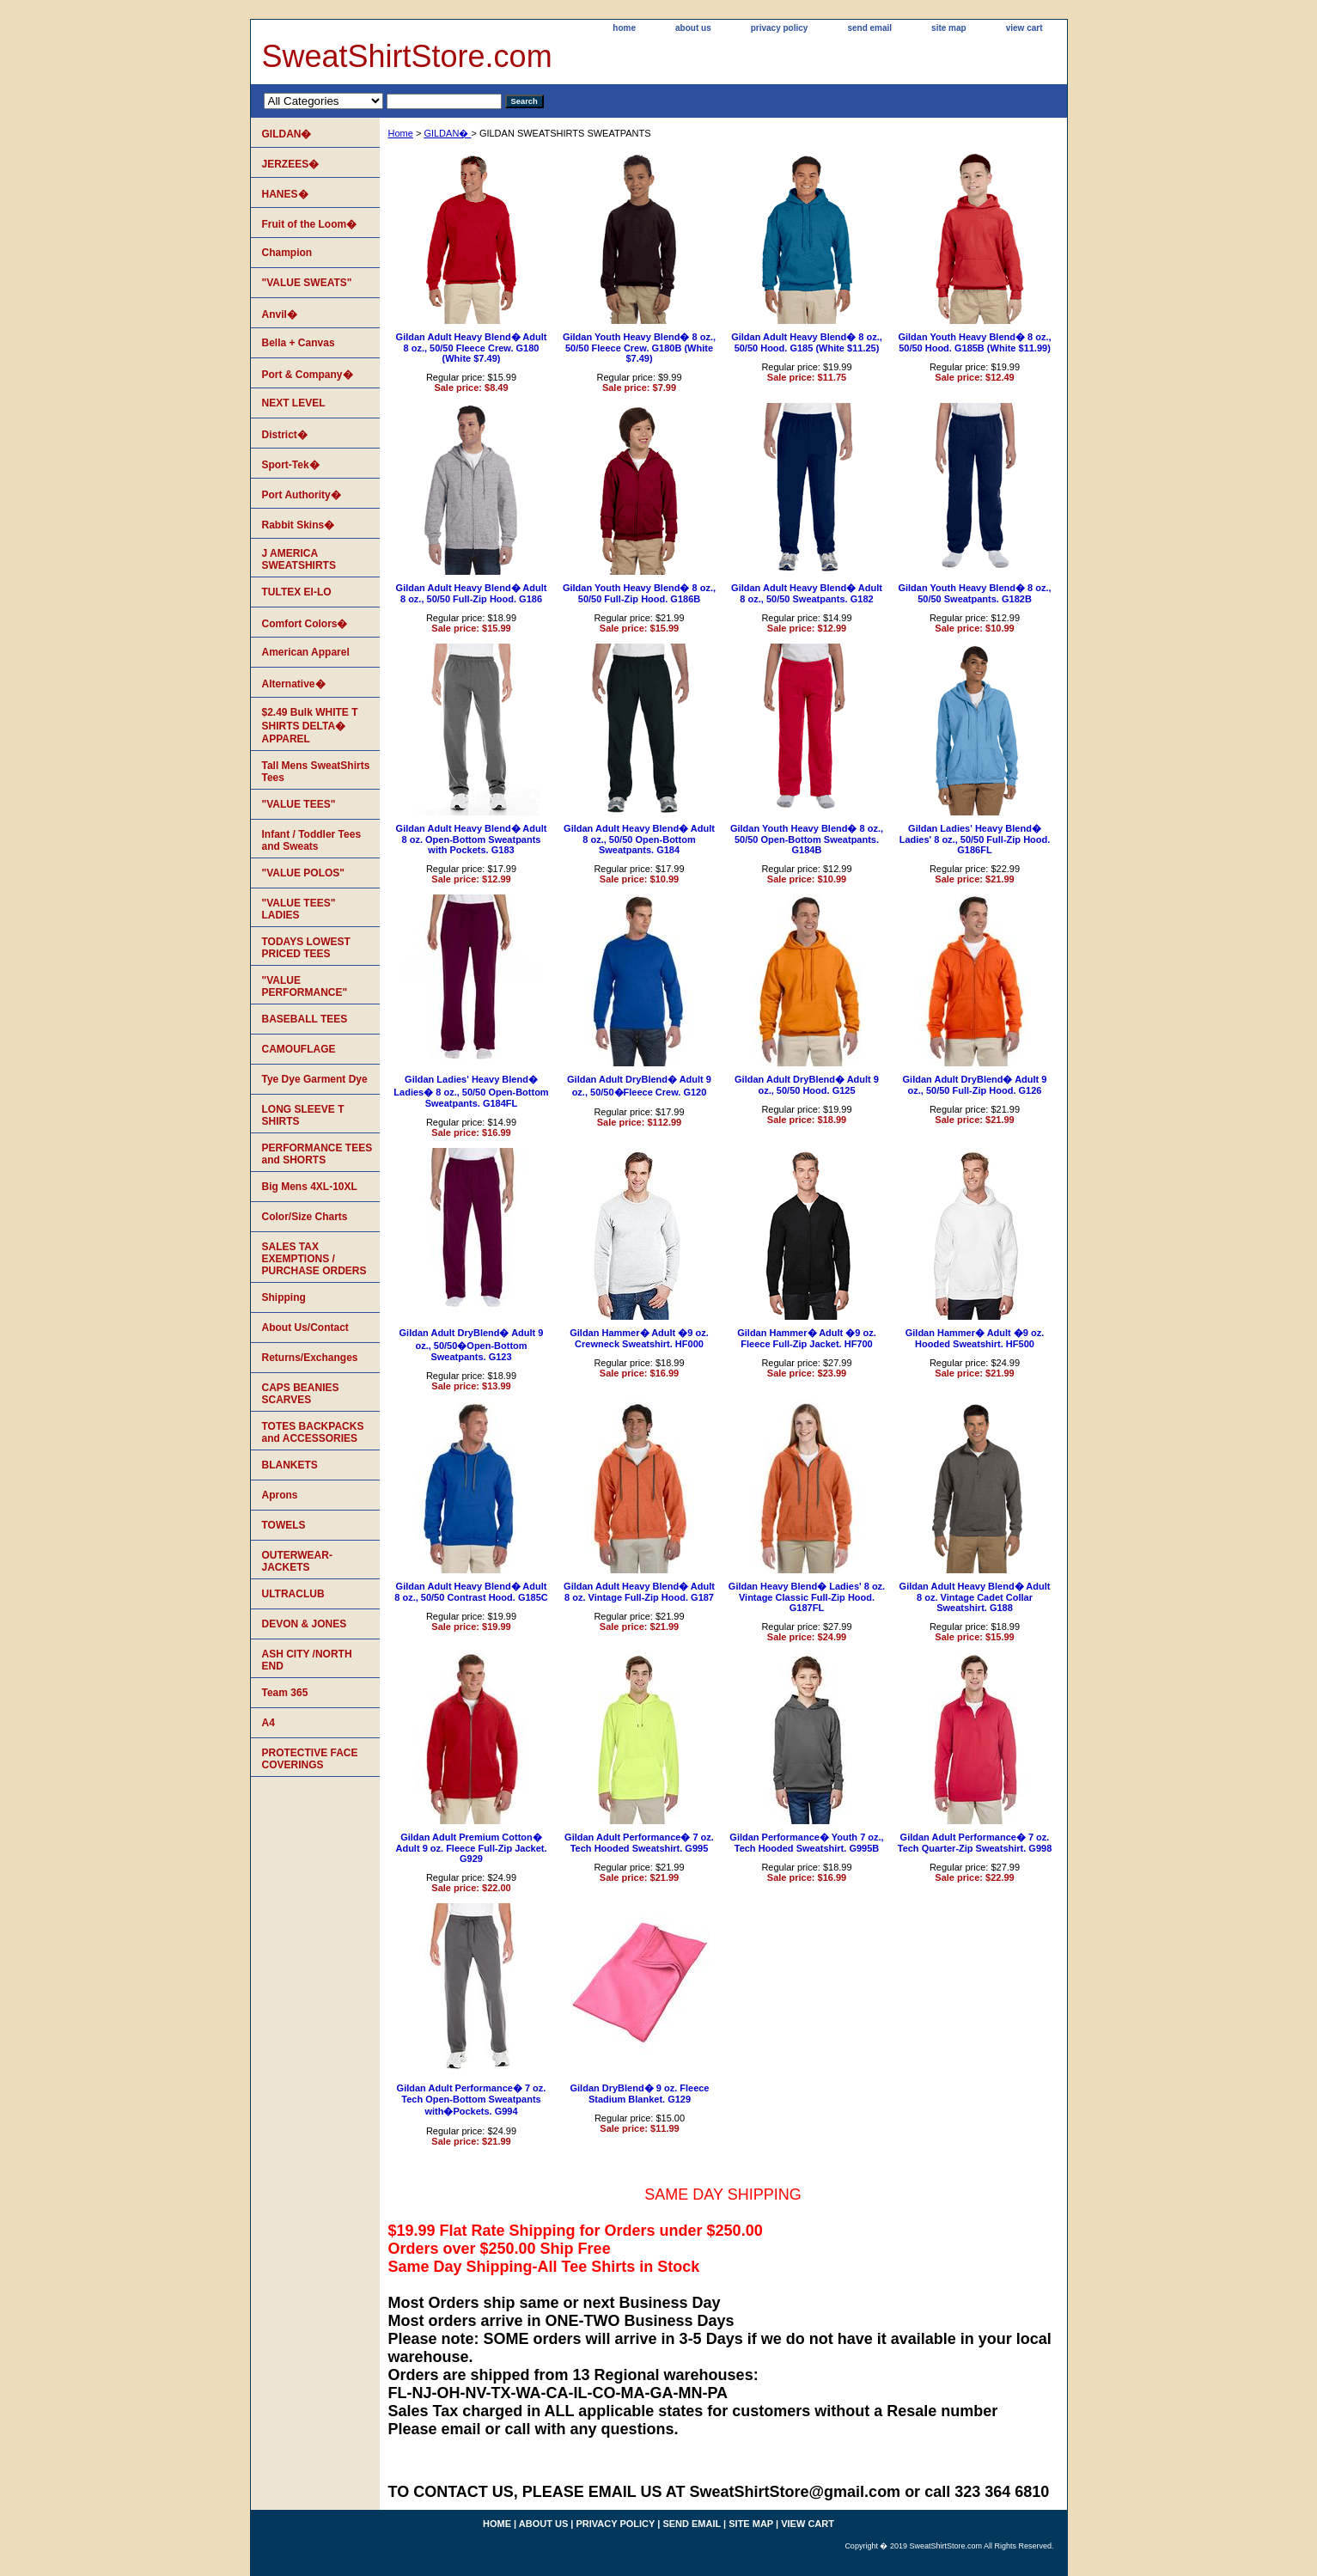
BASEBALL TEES (305, 1019)
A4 (268, 1723)
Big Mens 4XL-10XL (309, 1187)
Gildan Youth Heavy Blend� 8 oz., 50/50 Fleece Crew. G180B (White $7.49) (639, 347)
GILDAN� (447, 133)
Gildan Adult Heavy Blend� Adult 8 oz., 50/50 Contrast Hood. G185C (471, 1591)
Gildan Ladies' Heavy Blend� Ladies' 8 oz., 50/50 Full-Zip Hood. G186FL (975, 839)
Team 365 (285, 1693)
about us (693, 28)
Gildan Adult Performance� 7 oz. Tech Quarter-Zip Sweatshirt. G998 (975, 1842)
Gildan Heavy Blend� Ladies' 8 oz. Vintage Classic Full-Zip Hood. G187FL (807, 1597)
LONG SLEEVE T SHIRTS (303, 1115)
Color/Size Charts (305, 1217)
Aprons (280, 1495)
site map (948, 28)
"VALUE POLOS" (303, 873)
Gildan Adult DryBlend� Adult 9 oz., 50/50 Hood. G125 (807, 1085)
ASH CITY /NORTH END (307, 1660)
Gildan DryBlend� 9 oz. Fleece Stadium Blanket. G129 (640, 2093)
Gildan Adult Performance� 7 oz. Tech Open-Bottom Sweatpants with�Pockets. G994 (471, 2099)
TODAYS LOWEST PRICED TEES (306, 948)
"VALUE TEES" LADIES (299, 909)
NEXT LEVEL (294, 403)
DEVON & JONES (304, 1624)
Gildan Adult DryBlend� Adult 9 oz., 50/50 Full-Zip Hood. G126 (975, 1085)
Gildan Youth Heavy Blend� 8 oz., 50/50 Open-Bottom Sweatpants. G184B (806, 839)
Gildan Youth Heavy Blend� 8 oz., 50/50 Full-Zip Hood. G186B (639, 593)
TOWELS (284, 1525)
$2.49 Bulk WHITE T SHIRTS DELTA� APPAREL (310, 725)
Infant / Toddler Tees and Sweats (312, 840)
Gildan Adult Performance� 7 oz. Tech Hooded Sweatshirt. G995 (639, 1842)
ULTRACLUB (293, 1594)
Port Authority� (301, 495)
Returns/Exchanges (310, 1358)
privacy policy (779, 28)
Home (400, 133)
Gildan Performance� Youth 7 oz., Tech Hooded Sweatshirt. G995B (806, 1842)
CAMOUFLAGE (299, 1049)
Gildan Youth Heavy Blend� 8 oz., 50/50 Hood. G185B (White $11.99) (974, 342)
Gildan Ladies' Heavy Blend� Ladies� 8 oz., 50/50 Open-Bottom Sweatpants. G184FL (470, 1091)
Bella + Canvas (298, 343)
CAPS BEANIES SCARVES (300, 1394)
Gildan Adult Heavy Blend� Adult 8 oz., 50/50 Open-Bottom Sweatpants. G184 (639, 839)
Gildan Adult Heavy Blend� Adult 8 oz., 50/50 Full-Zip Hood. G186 (471, 593)
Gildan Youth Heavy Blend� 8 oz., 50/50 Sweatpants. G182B (974, 593)
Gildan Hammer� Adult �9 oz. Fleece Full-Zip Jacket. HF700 (806, 1338)
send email (869, 28)
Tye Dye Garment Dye (315, 1079)
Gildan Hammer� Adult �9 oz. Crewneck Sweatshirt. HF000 (639, 1338)
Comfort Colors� (305, 624)
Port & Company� (307, 375)
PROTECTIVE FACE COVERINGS (310, 1759)
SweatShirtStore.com (407, 56)
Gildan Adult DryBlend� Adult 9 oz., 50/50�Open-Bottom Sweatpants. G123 (471, 1345)
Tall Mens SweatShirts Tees (316, 772)
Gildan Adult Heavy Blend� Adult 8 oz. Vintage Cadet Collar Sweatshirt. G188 (975, 1597)
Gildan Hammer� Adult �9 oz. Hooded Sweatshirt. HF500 (975, 1338)
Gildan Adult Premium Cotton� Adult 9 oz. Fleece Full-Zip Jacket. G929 (470, 1848)
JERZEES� (291, 164)
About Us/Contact (305, 1328)
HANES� (285, 194)
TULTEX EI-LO (297, 592)
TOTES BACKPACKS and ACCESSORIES (313, 1432)
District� (285, 435)
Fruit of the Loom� (309, 224)
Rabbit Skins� (298, 525)
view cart (1024, 28)
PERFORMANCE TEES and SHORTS (317, 1154)
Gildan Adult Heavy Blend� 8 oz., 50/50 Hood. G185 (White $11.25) (806, 342)
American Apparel (306, 652)
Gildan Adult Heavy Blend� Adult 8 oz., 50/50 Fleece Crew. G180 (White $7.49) (471, 347)
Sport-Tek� (291, 465)
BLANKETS (290, 1465)
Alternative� (294, 684)
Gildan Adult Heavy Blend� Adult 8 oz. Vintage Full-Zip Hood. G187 (639, 1591)
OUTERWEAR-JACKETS (297, 1561)
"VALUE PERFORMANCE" (305, 986)
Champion (287, 253)
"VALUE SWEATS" (307, 283)
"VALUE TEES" (299, 804)
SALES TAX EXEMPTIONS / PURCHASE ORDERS (314, 1259)
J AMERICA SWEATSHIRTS (299, 559)
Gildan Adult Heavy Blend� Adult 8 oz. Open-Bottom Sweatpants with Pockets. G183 (471, 839)
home (624, 28)
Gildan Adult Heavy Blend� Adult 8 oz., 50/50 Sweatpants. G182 (806, 593)
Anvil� (279, 314)
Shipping (284, 1297)
